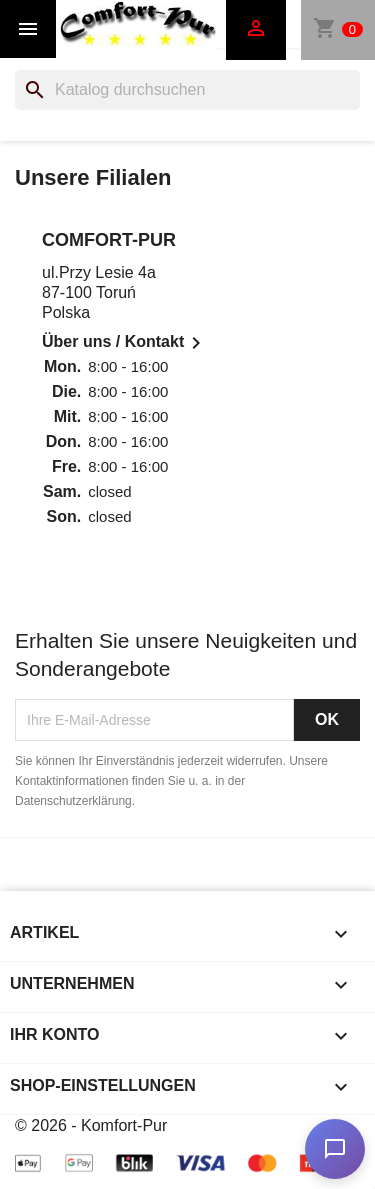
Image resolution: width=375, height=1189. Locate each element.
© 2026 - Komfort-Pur (91, 1125)
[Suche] (187, 90)
